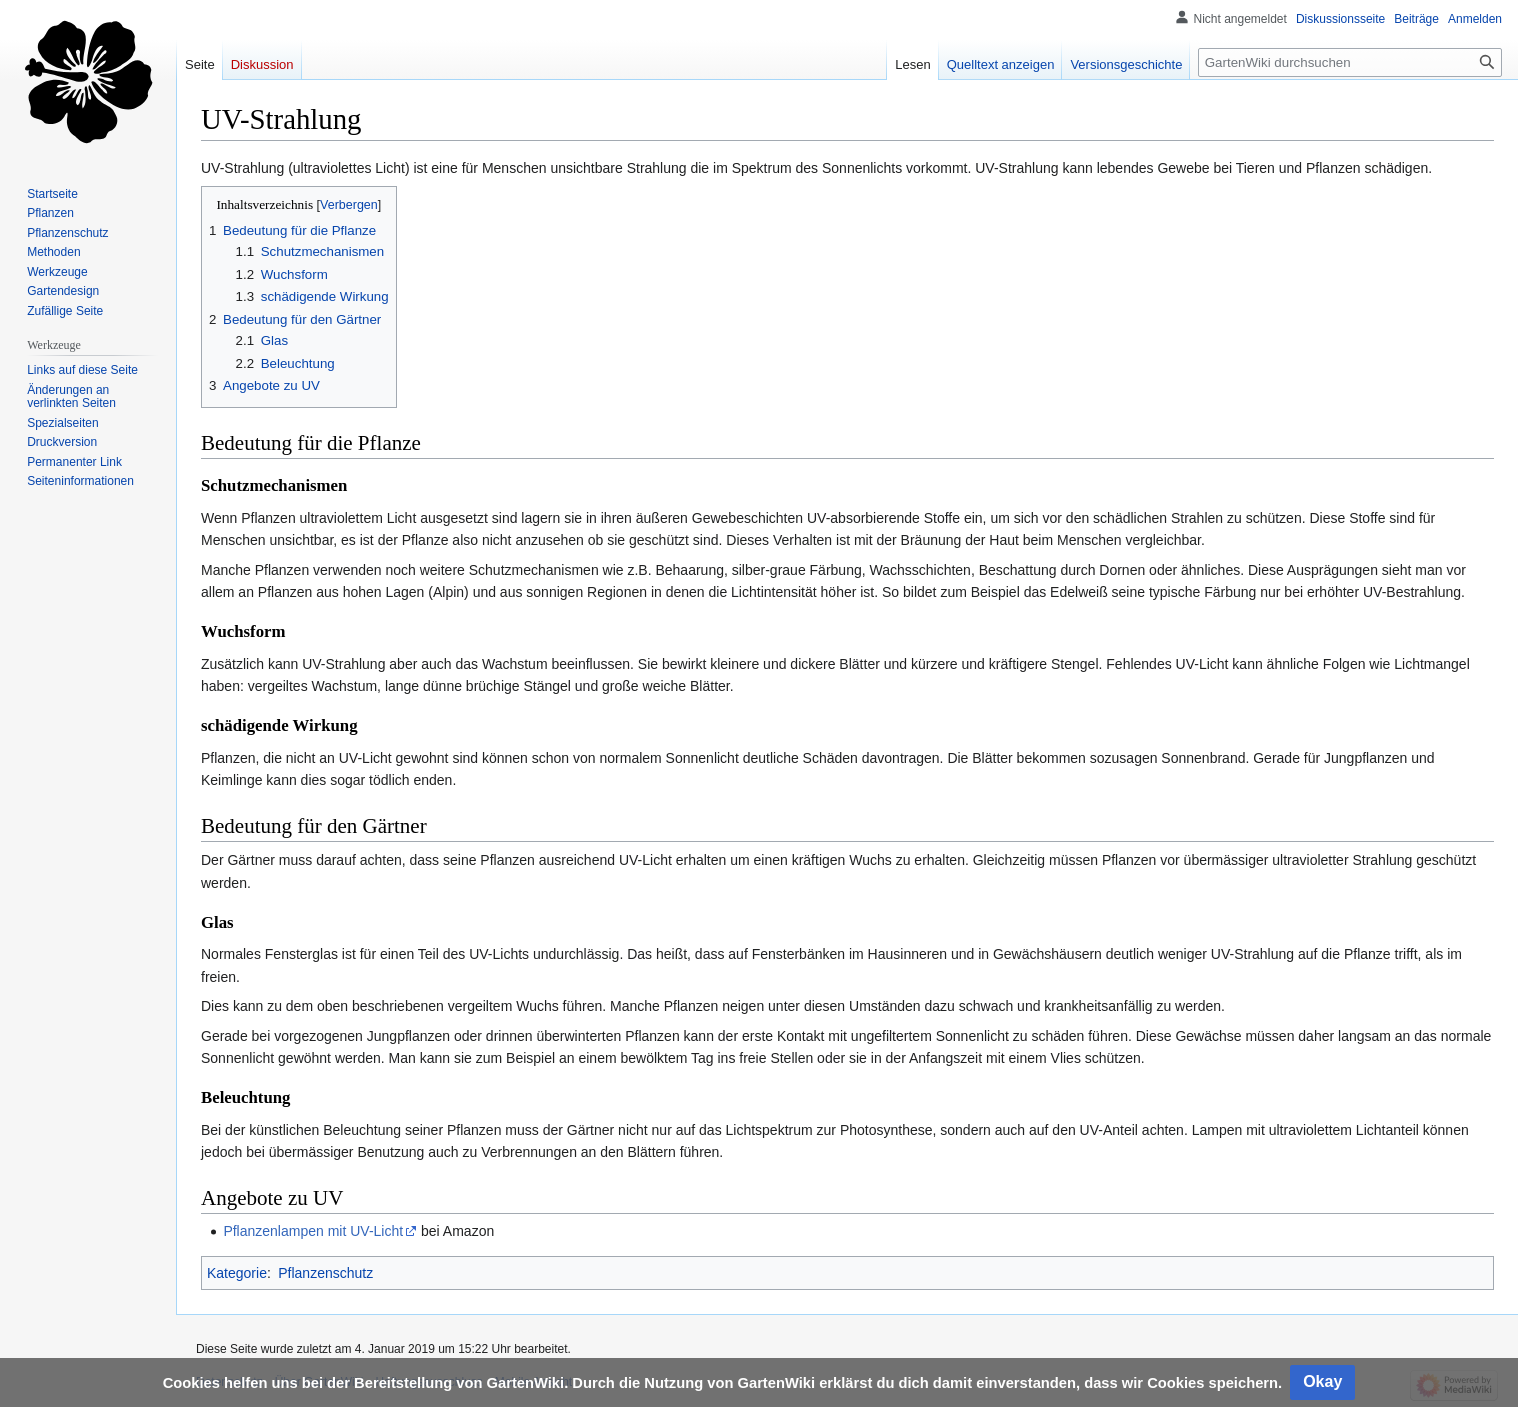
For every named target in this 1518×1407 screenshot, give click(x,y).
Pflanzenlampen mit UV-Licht (313, 1231)
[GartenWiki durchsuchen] (1350, 62)
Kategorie (237, 1273)
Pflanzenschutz (325, 1273)
